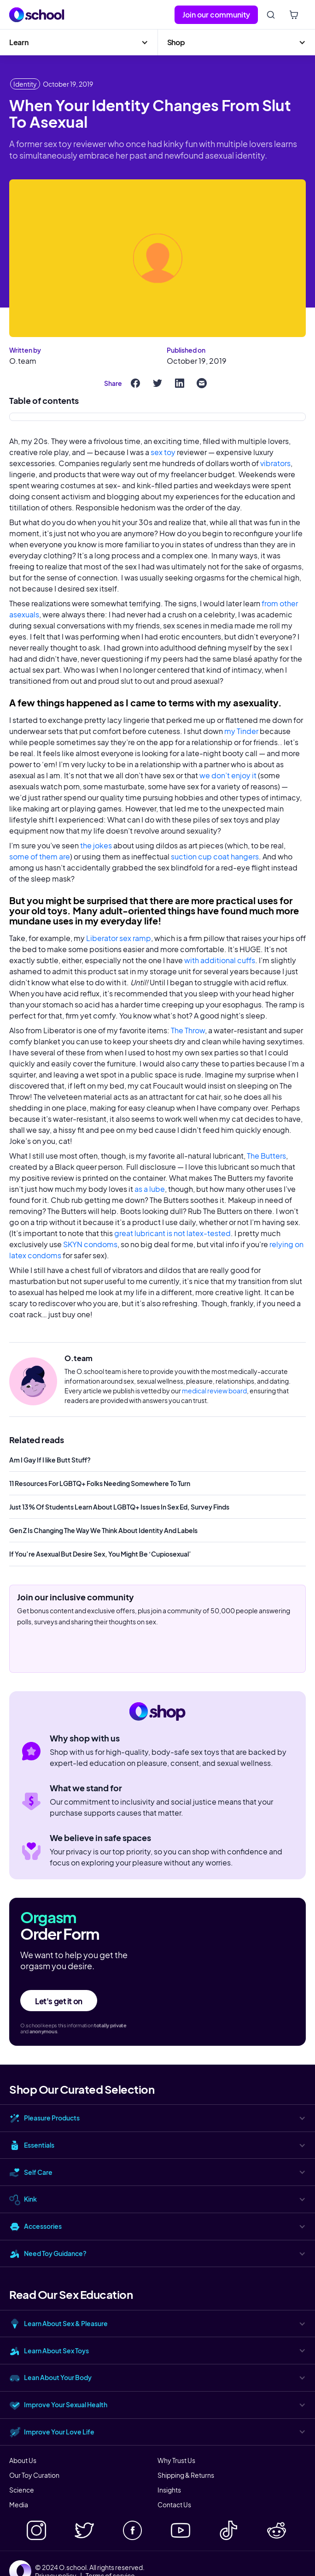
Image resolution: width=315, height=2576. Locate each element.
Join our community (216, 14)
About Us (22, 2460)
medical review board (214, 1390)
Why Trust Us (176, 2460)
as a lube (149, 1189)
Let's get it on (58, 2001)
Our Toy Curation (34, 2475)
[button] (79, 42)
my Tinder (241, 731)
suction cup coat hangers (215, 856)
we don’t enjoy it (228, 775)
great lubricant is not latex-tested (172, 1233)
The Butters (266, 1156)
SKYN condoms (90, 1244)
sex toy (163, 452)
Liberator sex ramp (118, 938)
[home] (36, 14)
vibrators (275, 463)
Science (21, 2490)
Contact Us (174, 2504)
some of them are (39, 856)
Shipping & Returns (186, 2475)
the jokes (96, 845)
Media (18, 2504)
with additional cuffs (219, 960)
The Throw (188, 1030)
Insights (169, 2490)
